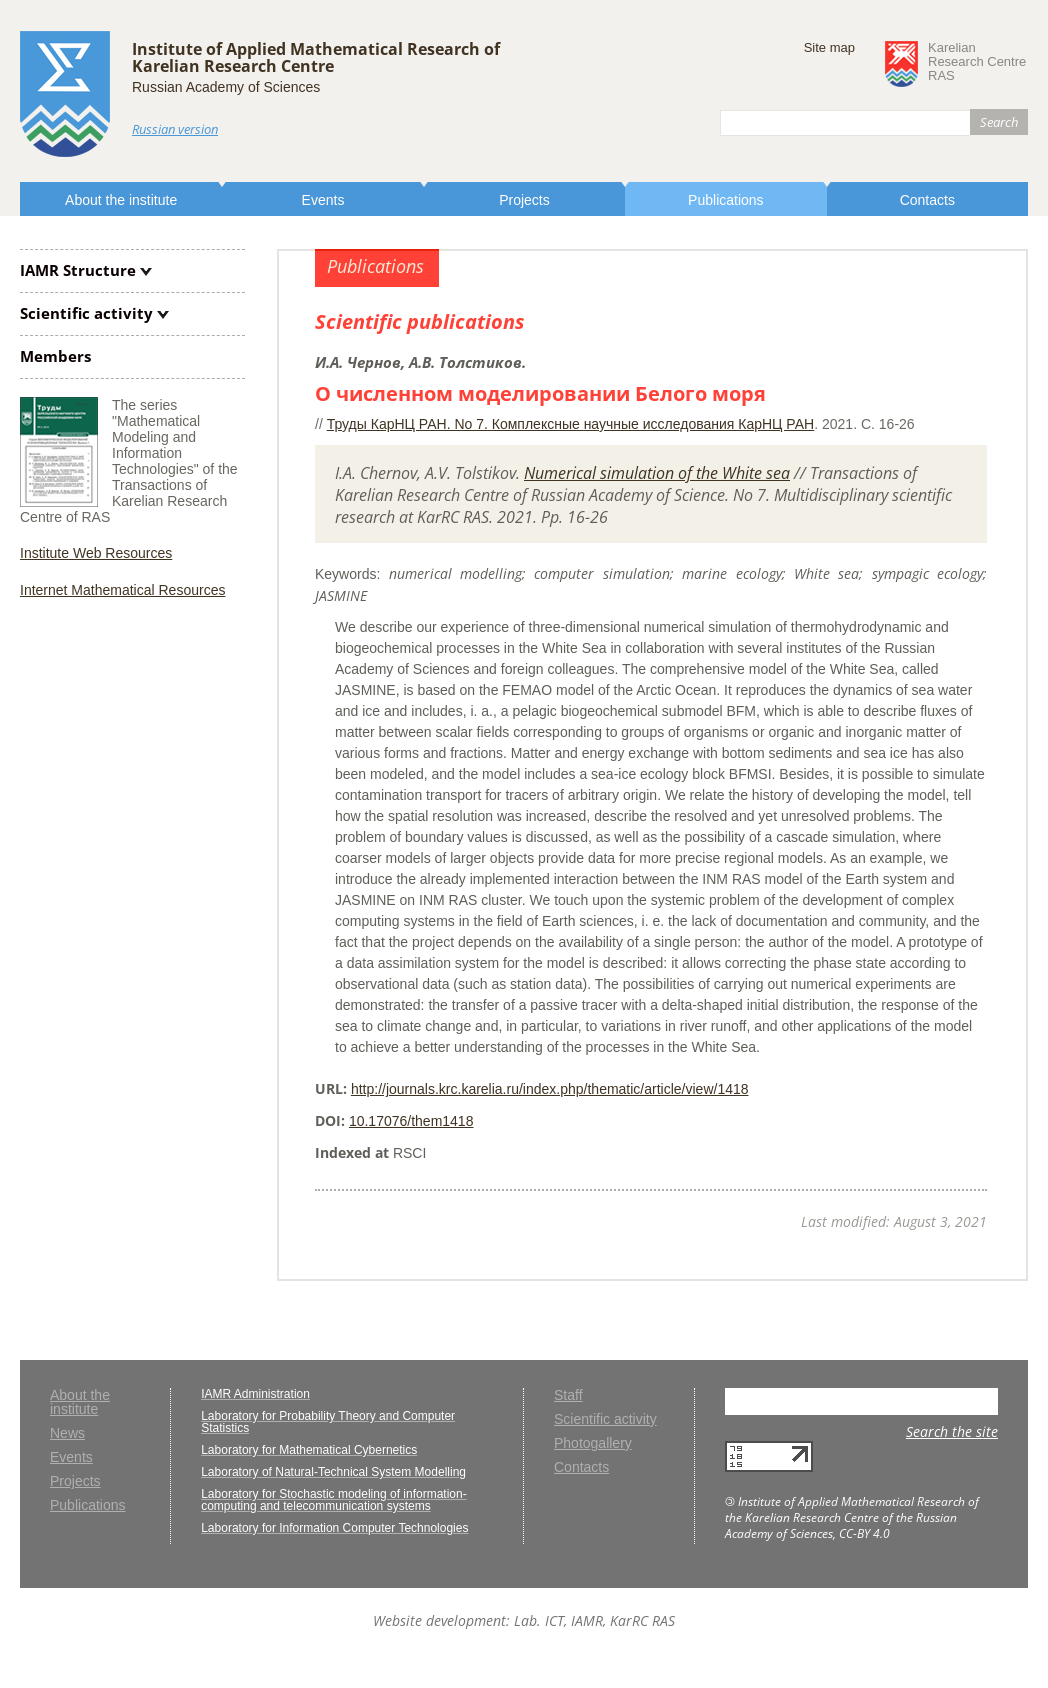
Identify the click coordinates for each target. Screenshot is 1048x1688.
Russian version (175, 129)
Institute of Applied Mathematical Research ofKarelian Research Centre (316, 57)
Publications (726, 200)
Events (323, 200)
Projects (524, 200)
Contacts (927, 200)
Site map (829, 47)
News (67, 1433)
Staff (568, 1395)
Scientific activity (86, 313)
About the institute (121, 200)
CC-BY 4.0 (864, 1533)
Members (55, 356)
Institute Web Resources (96, 553)
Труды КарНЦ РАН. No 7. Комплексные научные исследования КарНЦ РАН (571, 424)
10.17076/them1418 (411, 1121)
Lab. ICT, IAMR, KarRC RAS (594, 1620)
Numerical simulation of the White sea (657, 473)
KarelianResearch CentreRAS (977, 62)
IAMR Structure (78, 270)
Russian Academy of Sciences (226, 87)
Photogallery (593, 1443)
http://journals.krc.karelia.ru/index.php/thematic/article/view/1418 (550, 1089)
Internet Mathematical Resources (122, 590)
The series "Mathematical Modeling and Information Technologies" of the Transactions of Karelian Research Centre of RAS (129, 461)
